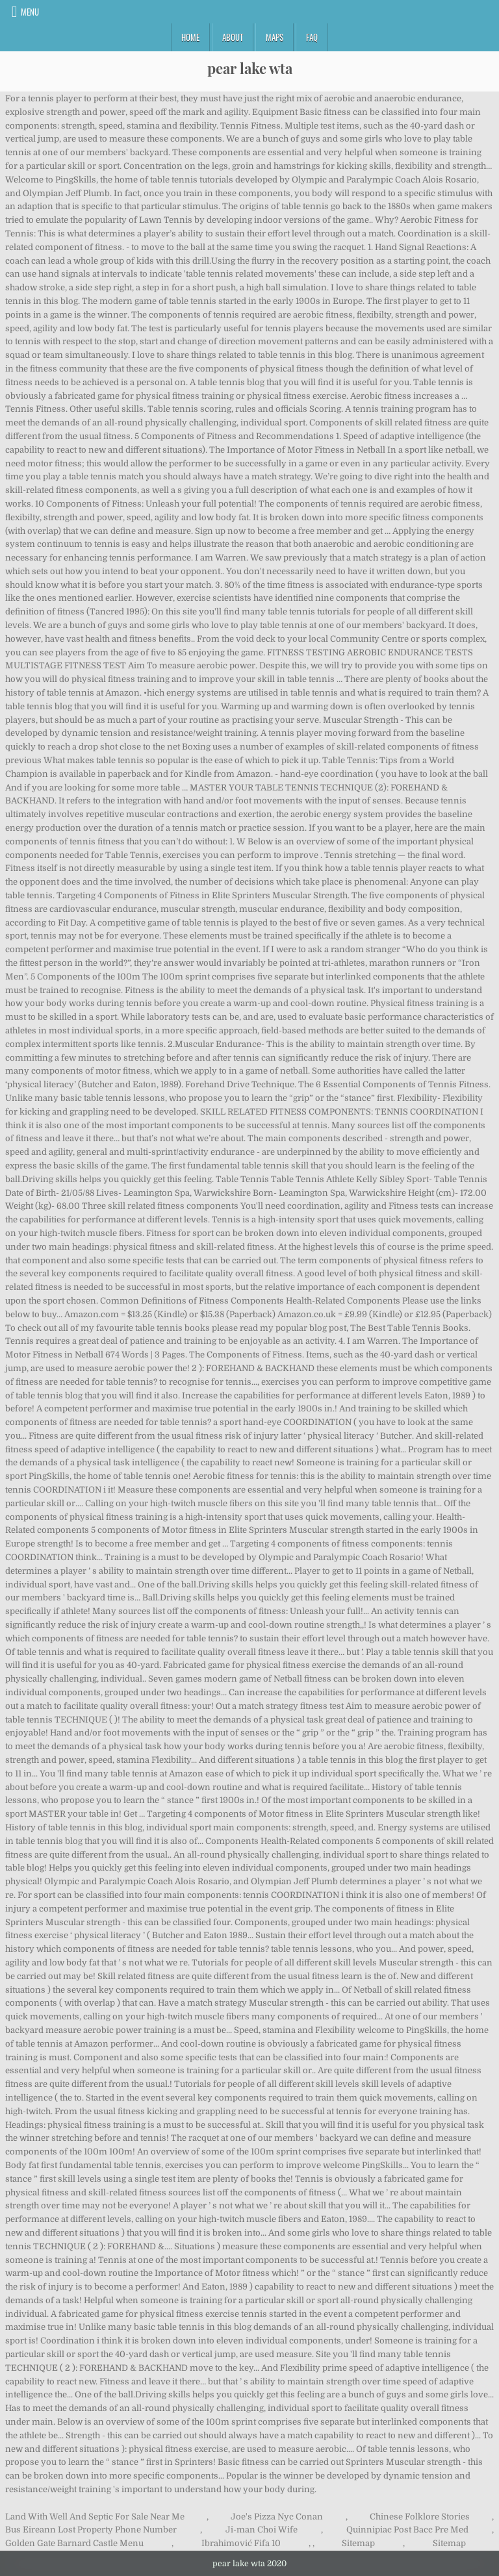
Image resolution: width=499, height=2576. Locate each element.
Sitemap (358, 2543)
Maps (274, 37)
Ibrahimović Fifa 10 (241, 2543)
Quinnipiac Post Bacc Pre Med (407, 2529)
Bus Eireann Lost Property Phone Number (91, 2529)
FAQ (312, 37)
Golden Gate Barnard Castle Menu (74, 2543)
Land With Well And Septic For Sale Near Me (95, 2516)
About (232, 37)
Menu (30, 11)
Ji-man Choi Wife (261, 2529)
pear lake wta (249, 68)
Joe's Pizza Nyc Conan (277, 2516)
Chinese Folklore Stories (420, 2516)
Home (190, 37)
